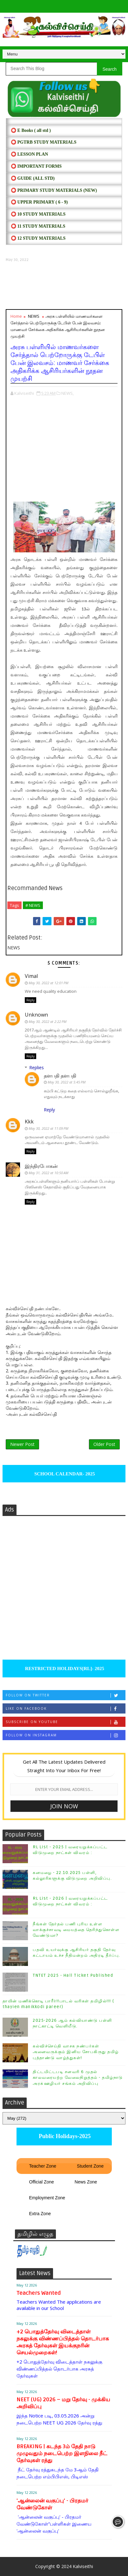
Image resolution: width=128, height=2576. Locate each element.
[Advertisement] (64, 285)
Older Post (104, 1444)
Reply (30, 1000)
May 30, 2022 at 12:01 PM (48, 982)
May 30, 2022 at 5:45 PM (66, 1082)
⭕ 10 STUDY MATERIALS (38, 214)
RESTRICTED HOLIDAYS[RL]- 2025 (64, 1668)
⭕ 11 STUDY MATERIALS (38, 226)
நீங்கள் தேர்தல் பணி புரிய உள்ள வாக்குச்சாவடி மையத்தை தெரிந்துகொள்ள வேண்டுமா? (76, 1930)
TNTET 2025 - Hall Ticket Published (73, 1975)
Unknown (36, 1014)
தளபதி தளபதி (60, 1075)
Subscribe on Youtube (65, 1722)
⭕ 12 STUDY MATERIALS (38, 238)
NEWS (33, 316)
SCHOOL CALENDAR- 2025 (64, 1473)
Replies (36, 1067)
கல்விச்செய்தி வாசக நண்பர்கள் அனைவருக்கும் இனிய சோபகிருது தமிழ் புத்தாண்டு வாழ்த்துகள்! (76, 2052)
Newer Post (22, 1444)
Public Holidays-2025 (64, 2136)
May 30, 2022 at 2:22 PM (47, 1021)
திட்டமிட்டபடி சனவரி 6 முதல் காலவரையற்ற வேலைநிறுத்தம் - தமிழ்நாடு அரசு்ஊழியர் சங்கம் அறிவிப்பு (78, 2077)
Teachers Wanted (39, 2293)
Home (16, 316)
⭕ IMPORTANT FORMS (36, 166)
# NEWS (32, 905)
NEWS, (67, 393)
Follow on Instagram (65, 1735)
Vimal (31, 976)
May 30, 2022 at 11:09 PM (48, 1128)
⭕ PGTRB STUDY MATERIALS (43, 142)
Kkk (29, 1121)
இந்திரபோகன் (41, 1165)
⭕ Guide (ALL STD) (33, 178)
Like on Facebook (65, 1708)
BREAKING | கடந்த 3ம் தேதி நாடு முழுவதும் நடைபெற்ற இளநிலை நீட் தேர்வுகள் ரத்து (62, 2453)
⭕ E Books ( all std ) (31, 130)
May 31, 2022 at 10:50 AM (48, 1172)
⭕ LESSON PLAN (29, 154)
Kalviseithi (83, 2566)
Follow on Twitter (65, 1695)
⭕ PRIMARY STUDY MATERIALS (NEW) (54, 190)
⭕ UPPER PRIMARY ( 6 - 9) (39, 202)
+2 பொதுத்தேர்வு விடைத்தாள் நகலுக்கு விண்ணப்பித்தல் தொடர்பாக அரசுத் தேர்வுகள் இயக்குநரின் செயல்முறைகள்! (63, 2342)
